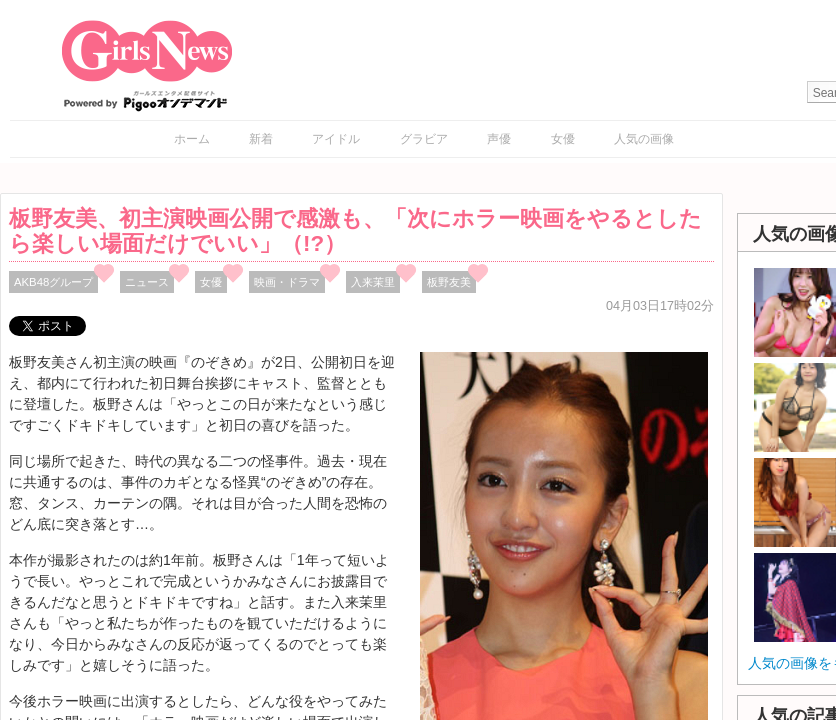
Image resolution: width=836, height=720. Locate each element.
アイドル (336, 139)
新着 (261, 139)
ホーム (192, 139)
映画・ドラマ (287, 282)
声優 (499, 139)
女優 (563, 139)
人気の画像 (644, 139)
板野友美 (449, 282)
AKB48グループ (53, 282)
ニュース (147, 282)
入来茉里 (373, 282)
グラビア (424, 139)
